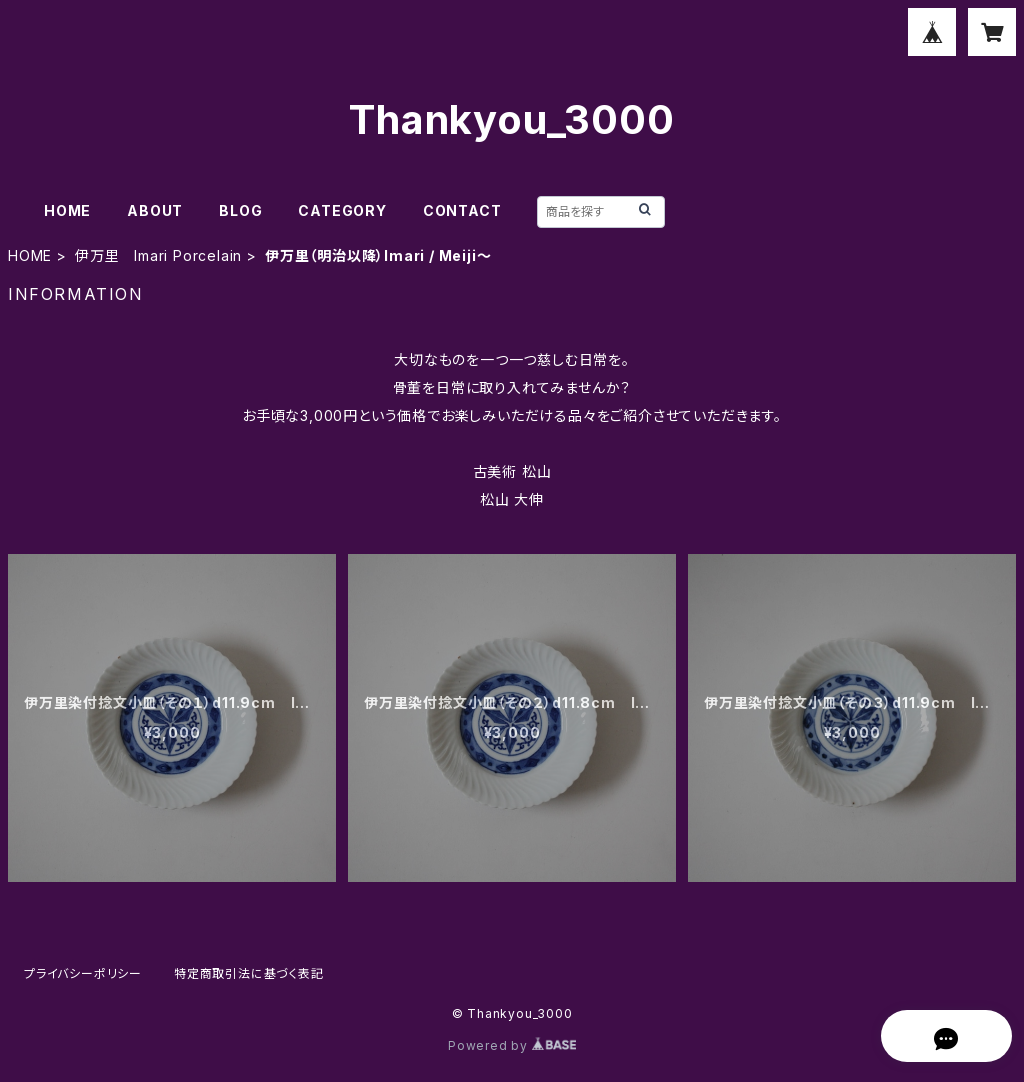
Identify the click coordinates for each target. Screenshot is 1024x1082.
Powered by (512, 1045)
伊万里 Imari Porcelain (158, 255)
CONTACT (462, 210)
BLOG (240, 210)
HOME (67, 210)
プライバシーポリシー (83, 973)
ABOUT (155, 210)
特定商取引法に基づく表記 (249, 973)
